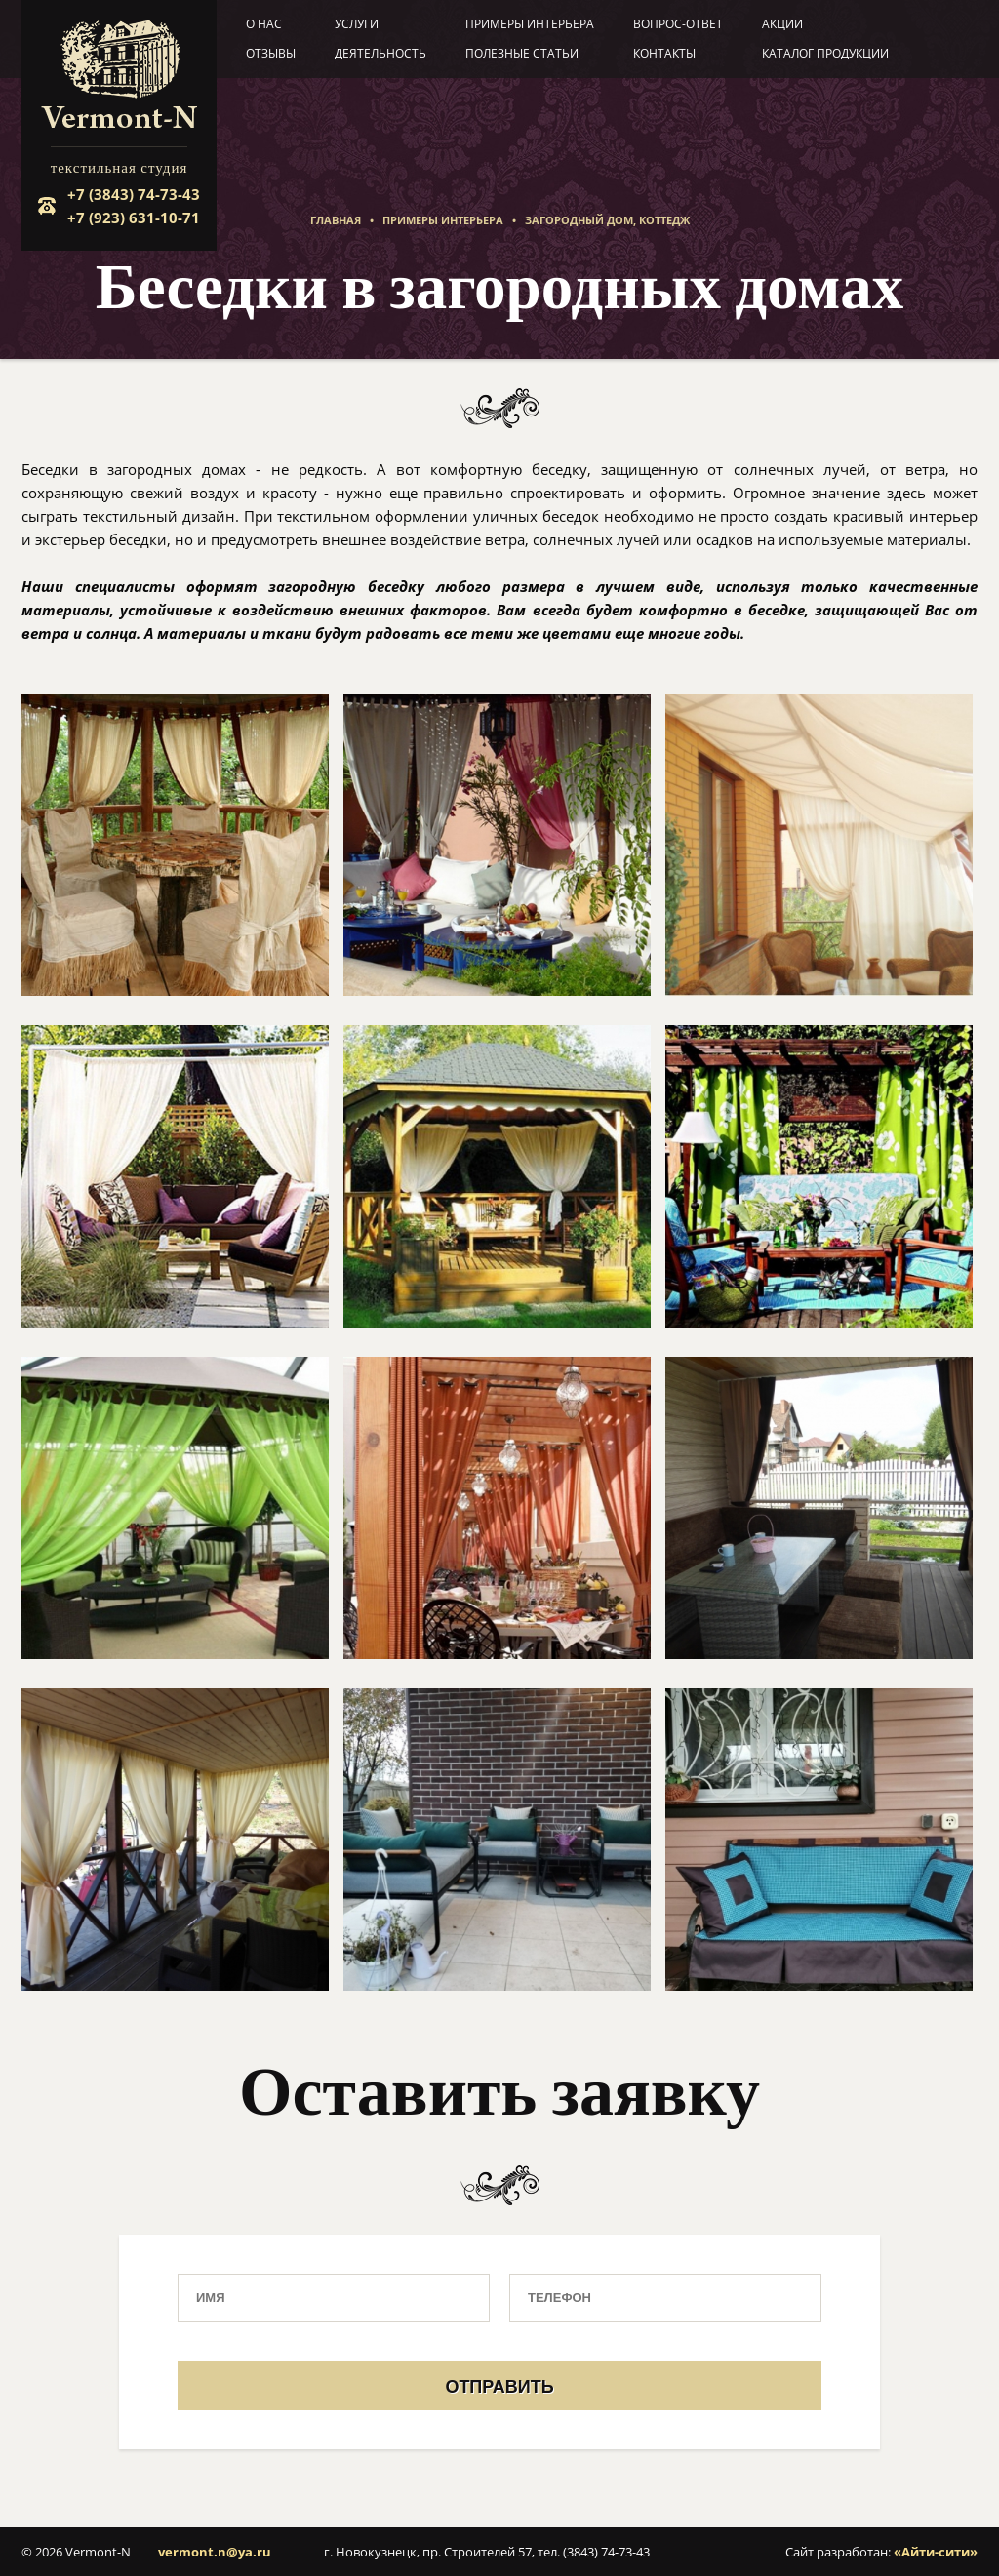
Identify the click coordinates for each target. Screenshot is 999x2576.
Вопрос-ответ (678, 24)
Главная (335, 220)
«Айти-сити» (936, 2551)
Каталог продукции (825, 53)
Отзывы (271, 53)
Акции (782, 24)
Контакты (664, 53)
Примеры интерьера (529, 24)
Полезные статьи (522, 53)
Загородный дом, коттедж (607, 220)
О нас (264, 24)
